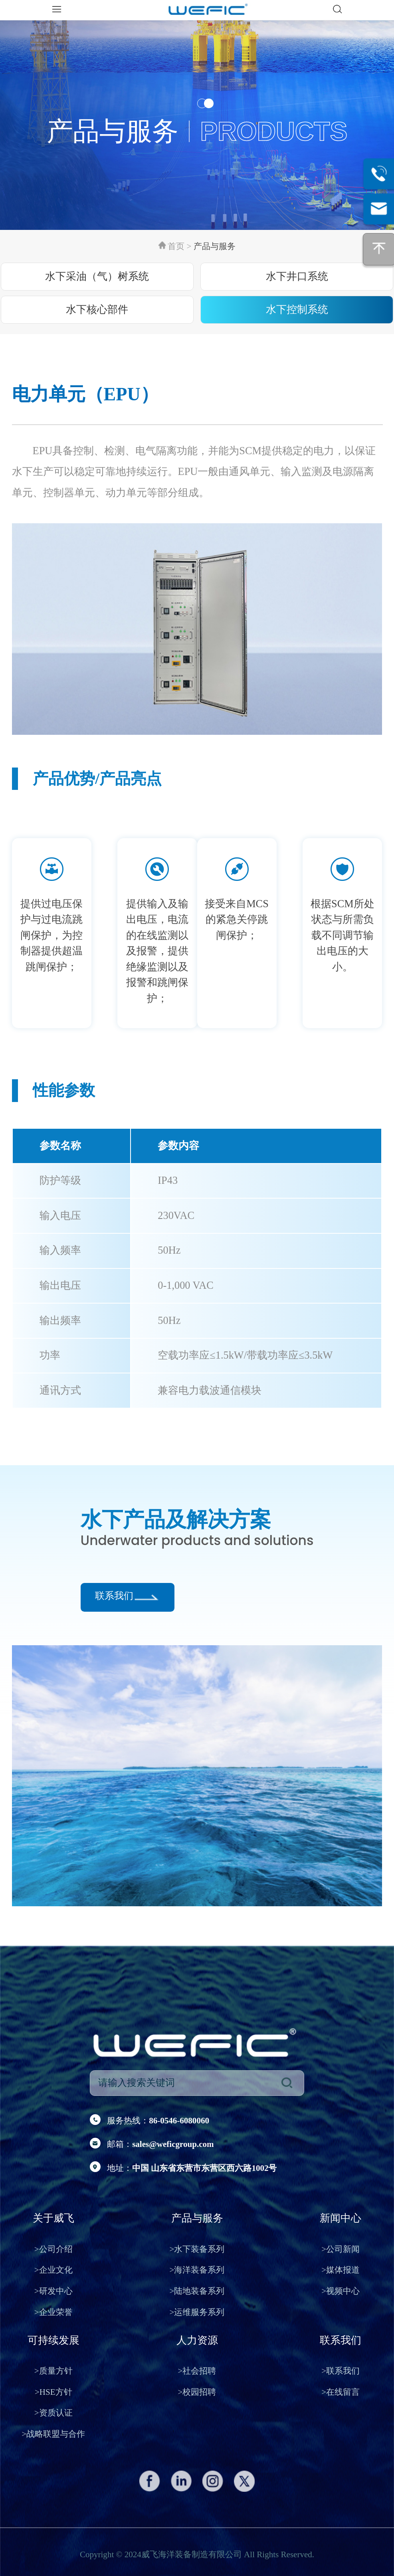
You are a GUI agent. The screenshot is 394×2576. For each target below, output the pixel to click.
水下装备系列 (197, 2249)
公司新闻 (340, 2249)
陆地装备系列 (197, 2291)
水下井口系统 (297, 276)
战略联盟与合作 (53, 2434)
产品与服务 (215, 246)
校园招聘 (197, 2392)
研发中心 (53, 2291)
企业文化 (53, 2270)
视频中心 (340, 2291)
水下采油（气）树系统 (97, 276)
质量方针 (53, 2371)
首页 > (180, 246)
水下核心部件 (97, 309)
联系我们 (114, 1596)
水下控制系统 (297, 309)
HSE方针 (53, 2392)
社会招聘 (197, 2371)
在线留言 (340, 2392)
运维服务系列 (197, 2312)
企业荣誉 (53, 2312)
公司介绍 (53, 2249)
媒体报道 (340, 2270)
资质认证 (53, 2413)
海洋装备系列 (197, 2270)
